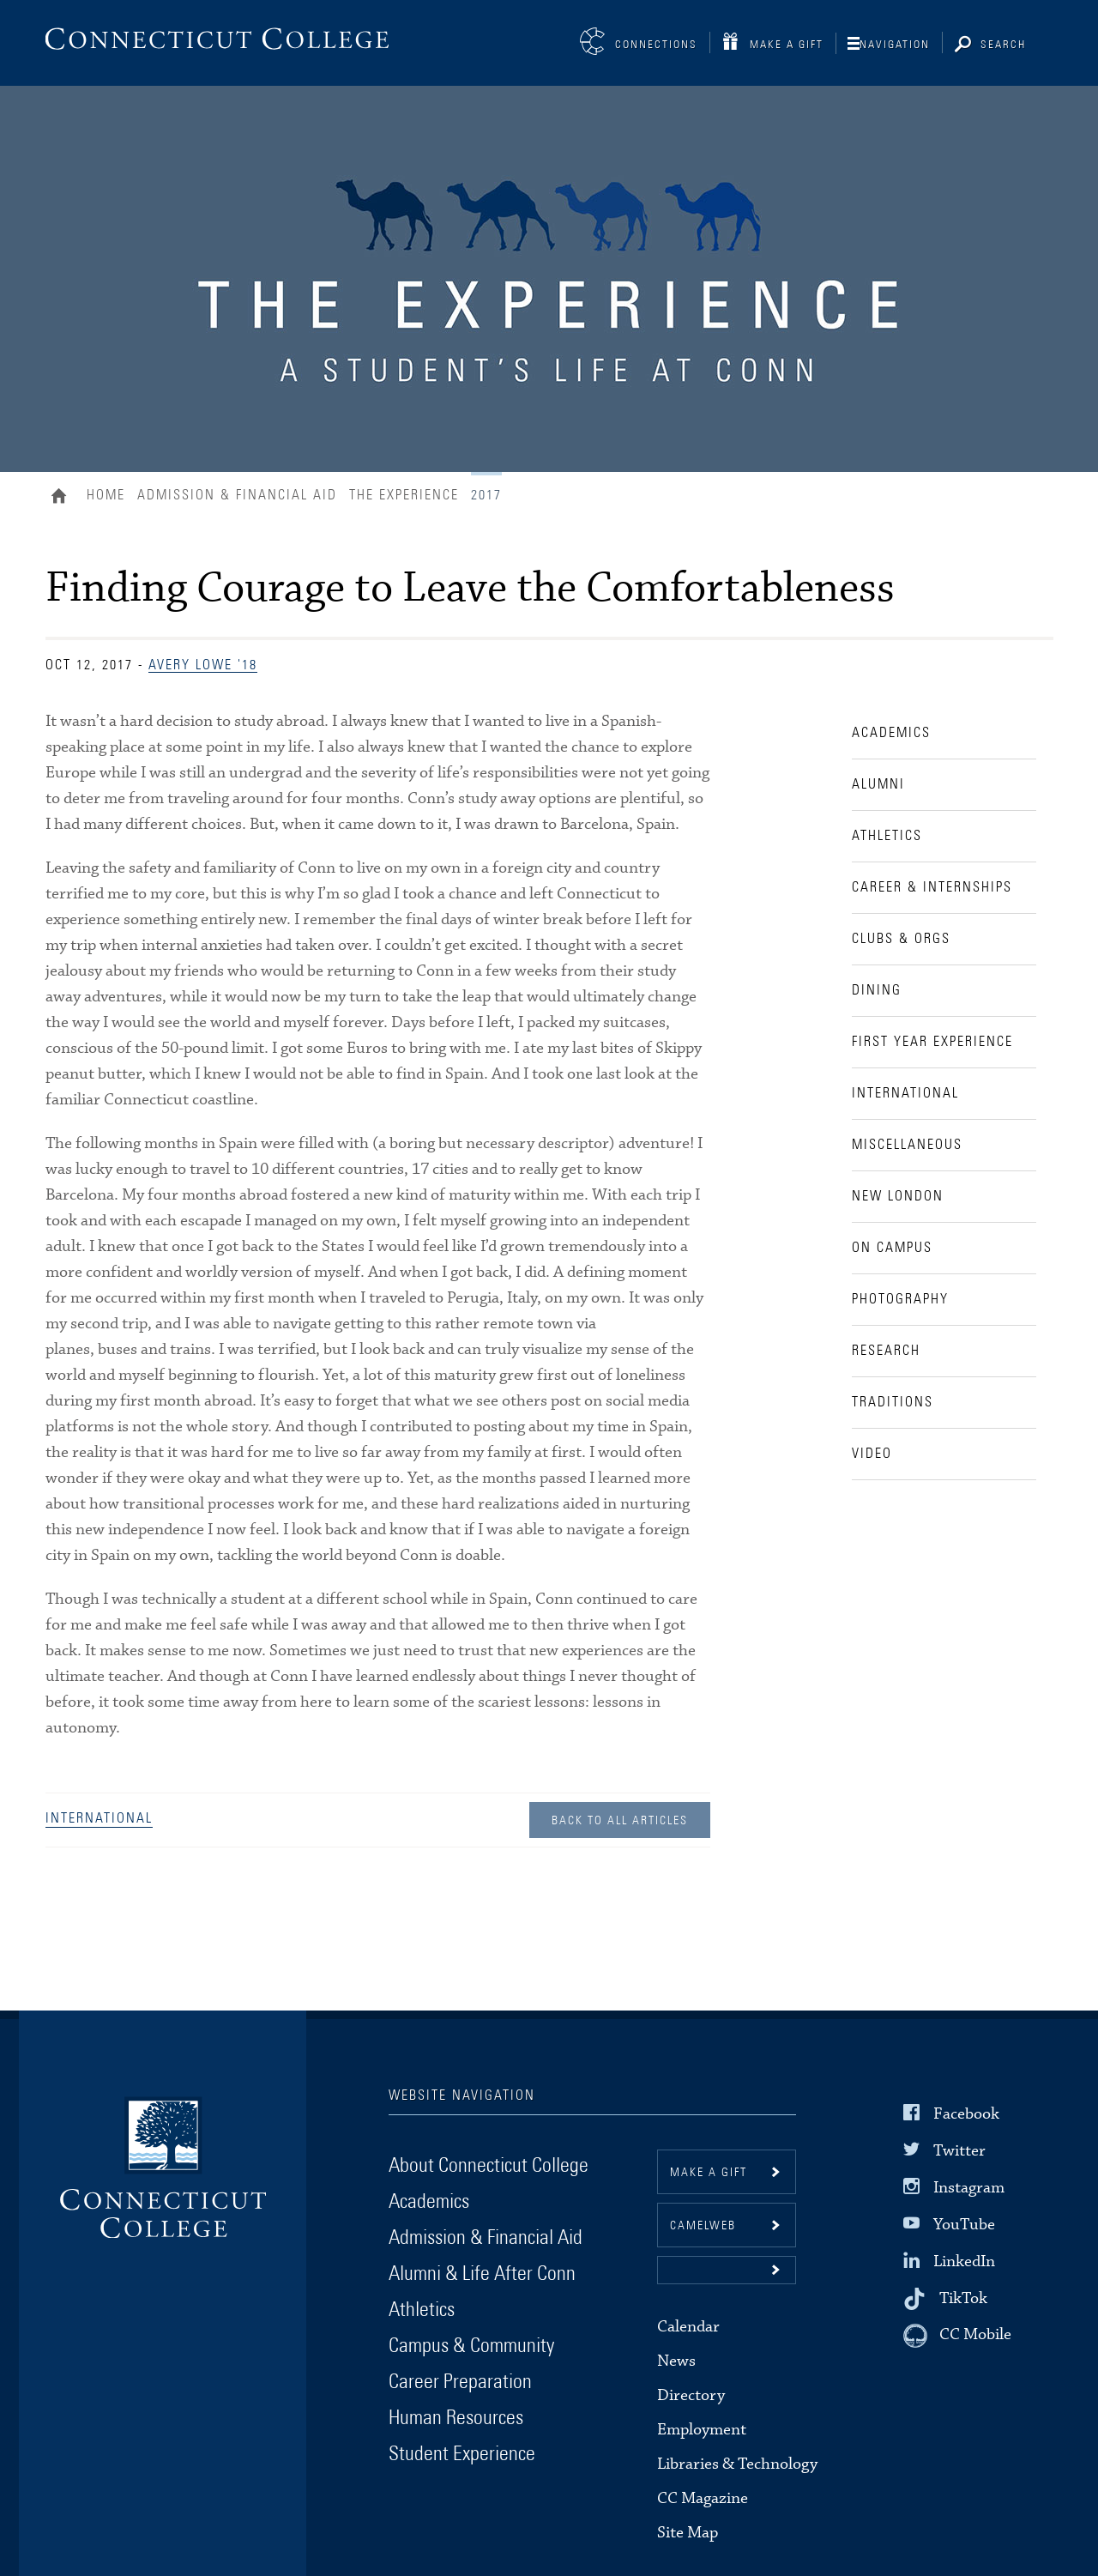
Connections (656, 45)
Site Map (687, 2532)
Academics (429, 2202)
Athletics (422, 2310)
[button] (726, 2270)
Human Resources (456, 2418)
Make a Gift (787, 45)
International (99, 1818)
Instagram (968, 2187)
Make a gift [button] (708, 2173)
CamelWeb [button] (703, 2226)
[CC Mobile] (957, 2336)
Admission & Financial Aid (237, 495)
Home (63, 497)
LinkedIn (964, 2261)
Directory (691, 2395)
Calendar (688, 2326)
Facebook (966, 2113)
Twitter (959, 2150)
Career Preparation (460, 2382)
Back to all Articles (620, 1821)
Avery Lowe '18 (202, 665)
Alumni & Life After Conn (482, 2274)
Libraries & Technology (737, 2464)
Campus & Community (471, 2346)
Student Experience (462, 2454)
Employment (701, 2429)
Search (1003, 45)
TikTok (963, 2298)
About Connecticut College (488, 2166)
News (676, 2361)
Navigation (895, 45)
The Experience (404, 495)
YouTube (964, 2224)
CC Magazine (702, 2498)
